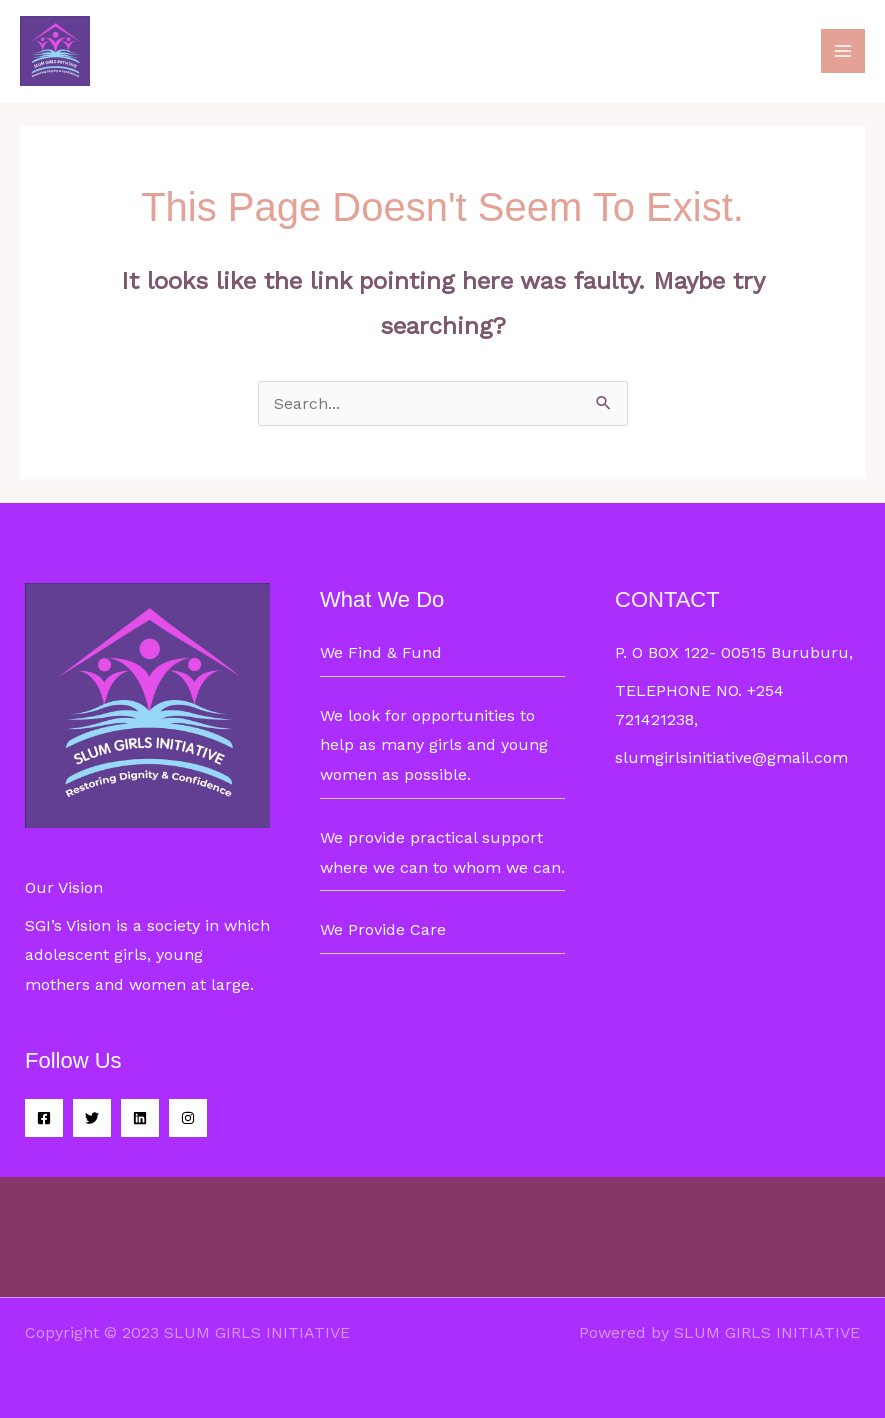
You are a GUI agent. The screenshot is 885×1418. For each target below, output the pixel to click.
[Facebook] (44, 1118)
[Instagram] (188, 1118)
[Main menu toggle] (843, 51)
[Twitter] (92, 1118)
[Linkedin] (140, 1118)
